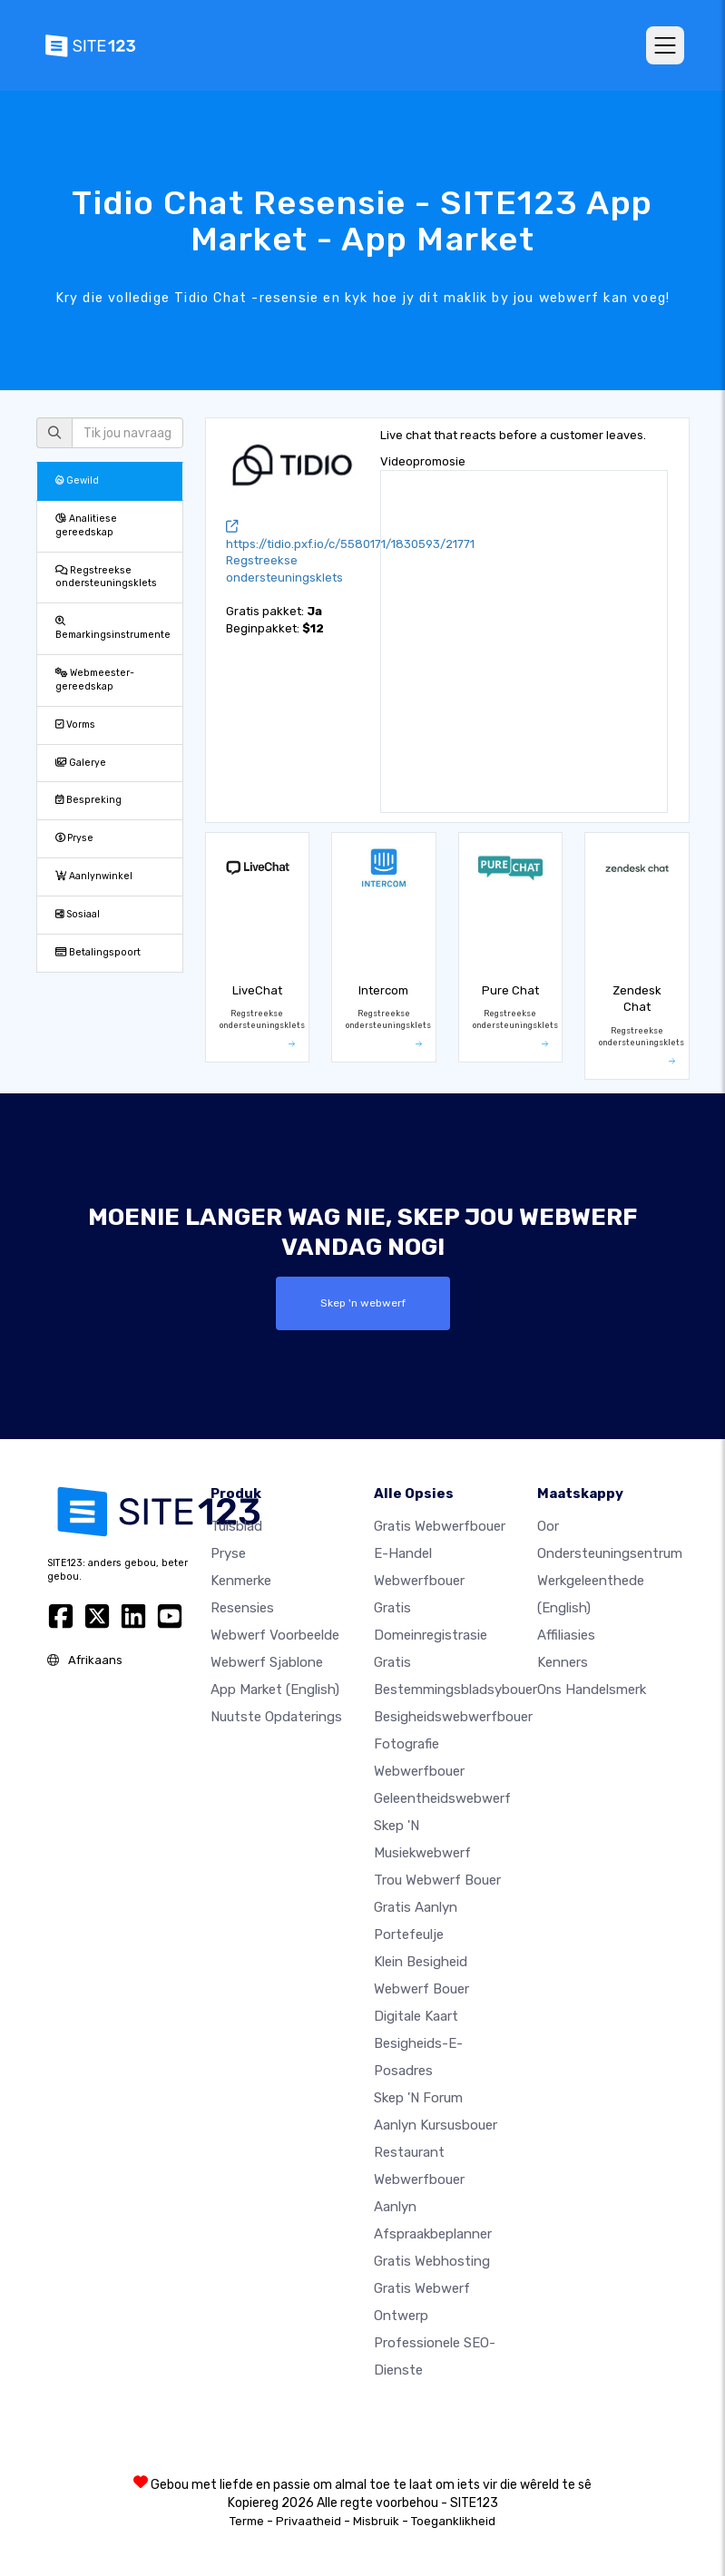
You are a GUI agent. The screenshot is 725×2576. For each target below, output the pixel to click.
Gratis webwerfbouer (439, 1526)
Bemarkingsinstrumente (113, 629)
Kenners (562, 1662)
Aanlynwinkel (93, 876)
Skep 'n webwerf (362, 1303)
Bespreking (88, 800)
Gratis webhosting (432, 2261)
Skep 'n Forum (418, 2098)
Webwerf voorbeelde (275, 1635)
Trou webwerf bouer (437, 1880)
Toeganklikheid (453, 2521)
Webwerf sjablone (267, 1662)
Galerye (80, 763)
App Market (275, 1689)
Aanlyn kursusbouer (435, 2125)
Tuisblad (236, 1526)
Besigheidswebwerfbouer (453, 1717)
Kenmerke (241, 1580)
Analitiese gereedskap (86, 525)
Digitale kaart (416, 2016)
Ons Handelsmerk (591, 1689)
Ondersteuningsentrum (609, 1553)
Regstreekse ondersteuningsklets (106, 577)
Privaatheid (308, 2521)
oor (548, 1526)
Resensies (242, 1608)
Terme (247, 2521)
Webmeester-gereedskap (94, 679)
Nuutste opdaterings (276, 1717)
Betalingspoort (98, 952)
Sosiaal (77, 914)
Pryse (74, 838)
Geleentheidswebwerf (442, 1798)
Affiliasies (566, 1635)
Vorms (75, 724)
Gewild (77, 480)
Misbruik (376, 2521)
